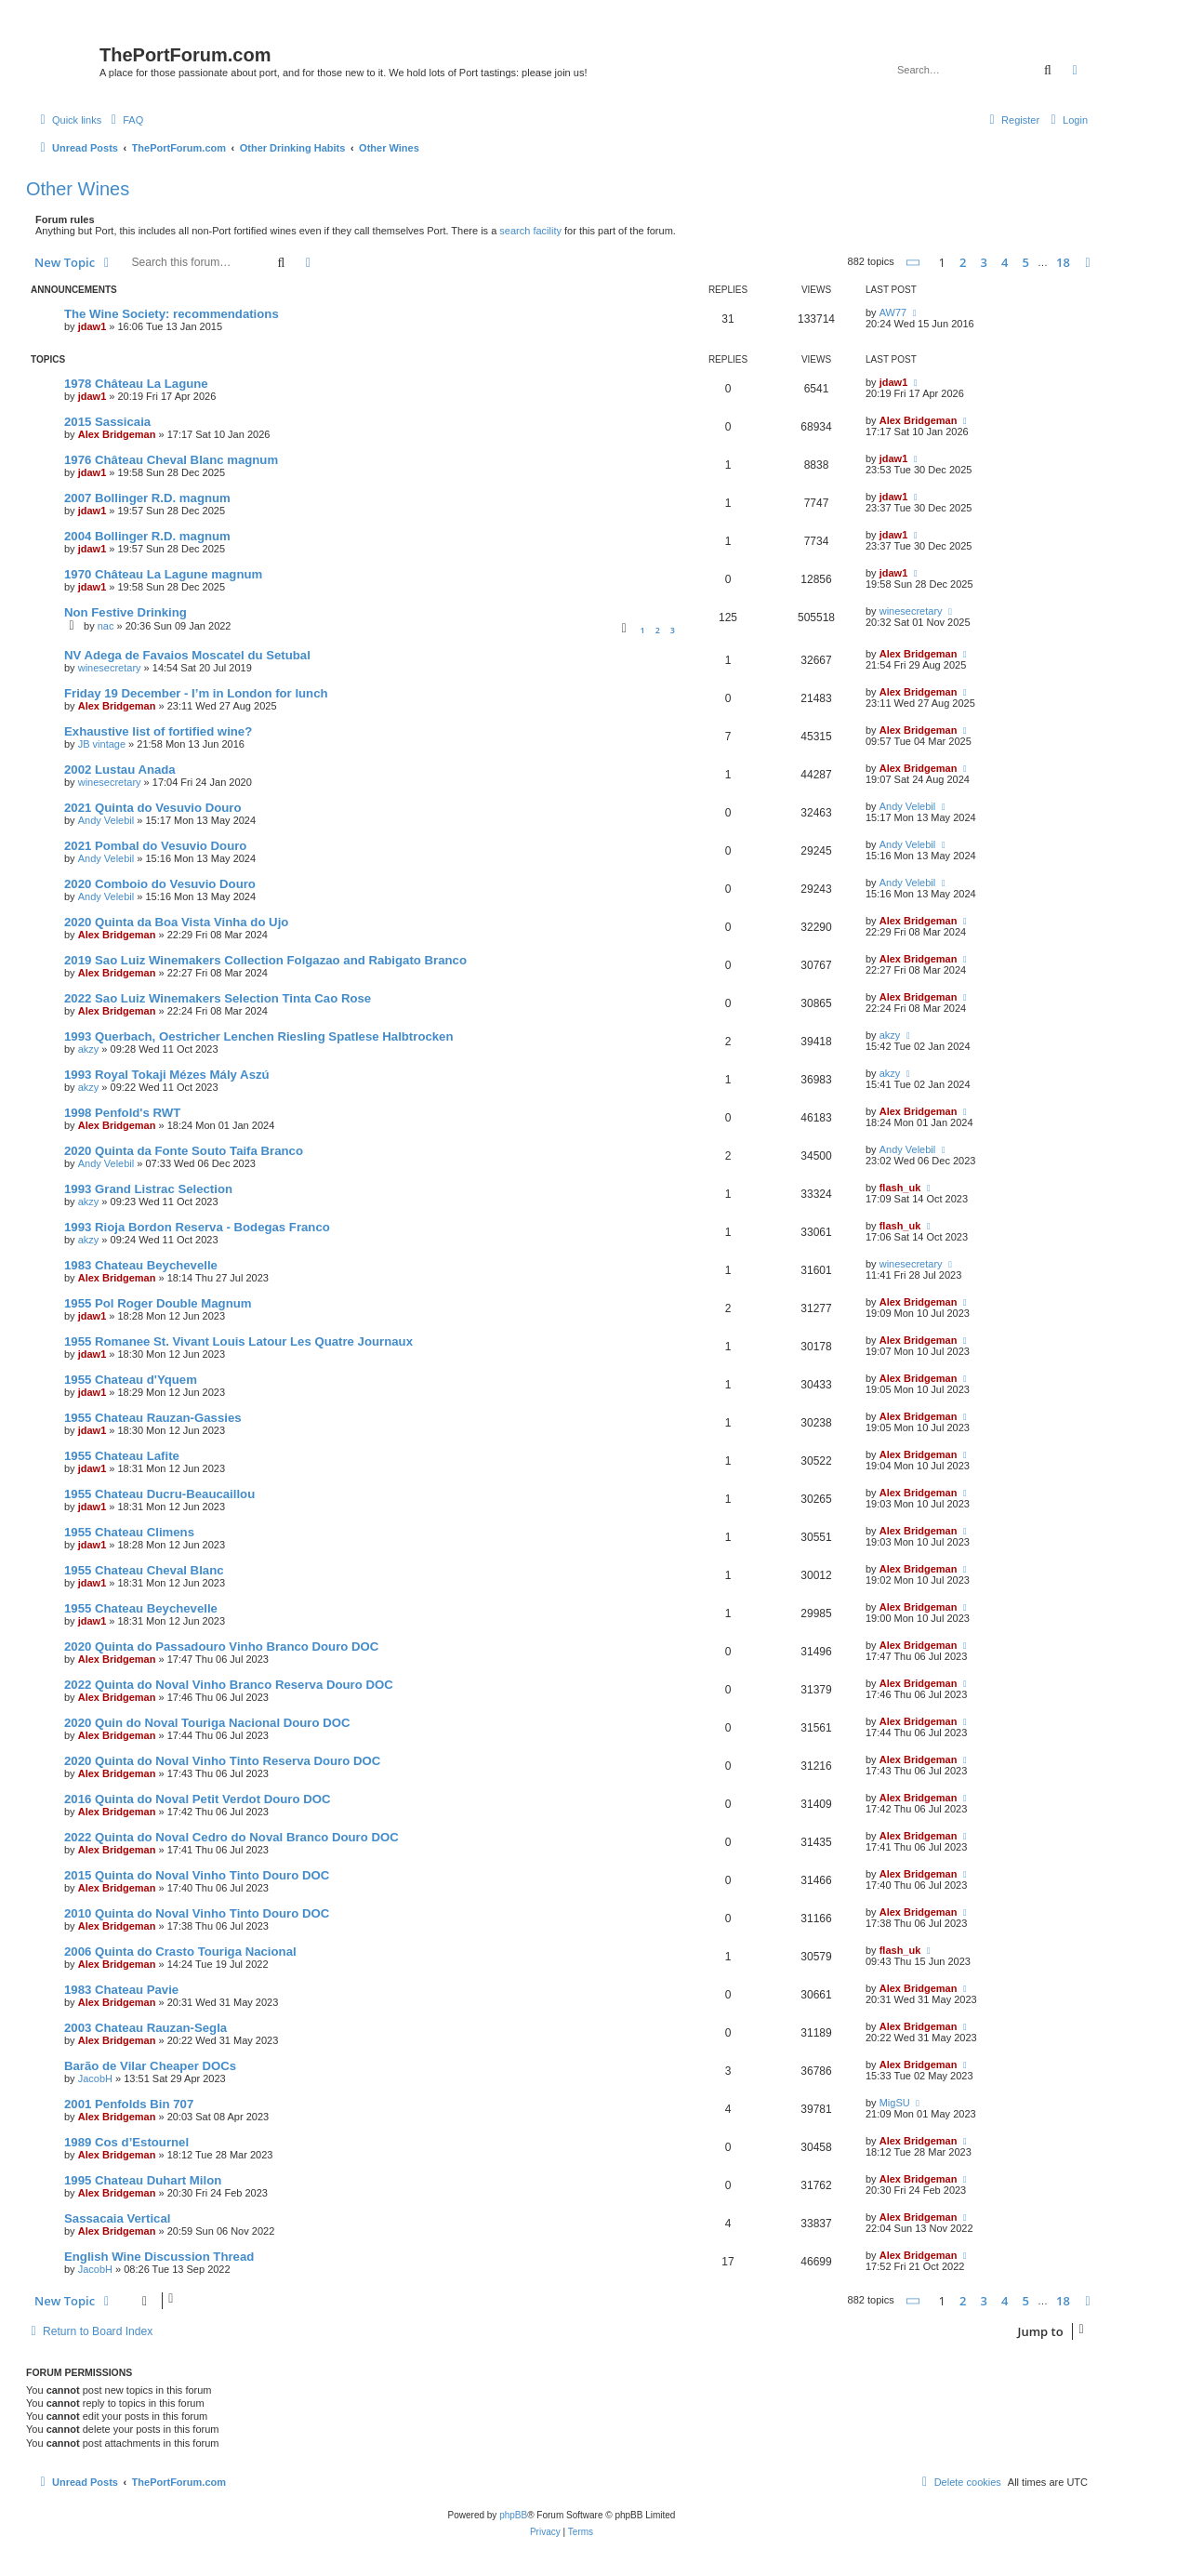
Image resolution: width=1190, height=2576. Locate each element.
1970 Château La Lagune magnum (163, 574)
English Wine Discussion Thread (159, 2257)
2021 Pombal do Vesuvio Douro (155, 846)
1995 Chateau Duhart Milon (142, 2180)
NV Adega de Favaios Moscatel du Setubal (187, 655)
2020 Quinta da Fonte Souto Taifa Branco (183, 1151)
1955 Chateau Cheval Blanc (144, 1570)
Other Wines (77, 189)
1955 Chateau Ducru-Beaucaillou (159, 1494)
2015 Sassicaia (107, 422)
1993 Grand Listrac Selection (148, 1189)
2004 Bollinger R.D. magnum (147, 536)
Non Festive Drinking (125, 612)
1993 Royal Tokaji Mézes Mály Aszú (167, 1075)
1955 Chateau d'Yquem (130, 1380)
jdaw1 (92, 326)
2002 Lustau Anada (120, 770)
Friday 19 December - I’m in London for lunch (196, 693)
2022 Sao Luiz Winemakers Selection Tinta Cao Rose (217, 998)
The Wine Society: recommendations (171, 314)
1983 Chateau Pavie (121, 1990)
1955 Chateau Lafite (121, 1456)
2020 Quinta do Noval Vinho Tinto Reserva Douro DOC (222, 1761)
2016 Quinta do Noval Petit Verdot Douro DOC (197, 1799)
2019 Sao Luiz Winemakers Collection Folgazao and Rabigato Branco (265, 960)
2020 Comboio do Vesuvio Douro (160, 884)
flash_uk (900, 1187)
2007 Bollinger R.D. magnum (147, 498)
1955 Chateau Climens (129, 1532)
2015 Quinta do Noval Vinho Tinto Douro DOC (196, 1875)
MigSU (894, 2102)
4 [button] (1004, 262)
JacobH (95, 2078)
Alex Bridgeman (117, 434)
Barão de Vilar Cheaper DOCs (150, 2066)
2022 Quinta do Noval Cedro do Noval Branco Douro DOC (231, 1837)
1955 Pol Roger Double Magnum (158, 1303)
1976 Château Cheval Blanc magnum (171, 460)
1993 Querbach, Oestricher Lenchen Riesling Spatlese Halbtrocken (259, 1036)
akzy (88, 1049)
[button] (914, 262)
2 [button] (962, 262)
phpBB (513, 2515)
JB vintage (102, 744)
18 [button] (1063, 262)
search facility (530, 230)
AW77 (893, 312)
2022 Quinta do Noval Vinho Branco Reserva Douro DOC (228, 1685)
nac (106, 625)
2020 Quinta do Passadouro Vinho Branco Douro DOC (221, 1646)
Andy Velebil (106, 820)
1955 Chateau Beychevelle (141, 1608)
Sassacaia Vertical (117, 2218)
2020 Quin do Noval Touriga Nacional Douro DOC (207, 1723)
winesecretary (911, 611)
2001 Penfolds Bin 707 (128, 2104)
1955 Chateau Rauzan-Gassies (153, 1418)
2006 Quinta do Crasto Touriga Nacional (180, 1952)
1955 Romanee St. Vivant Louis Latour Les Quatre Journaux (238, 1341)
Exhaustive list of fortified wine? (158, 731)
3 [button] (984, 262)
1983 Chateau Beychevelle (141, 1265)
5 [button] (1026, 262)
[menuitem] (124, 120)
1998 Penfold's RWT (122, 1113)
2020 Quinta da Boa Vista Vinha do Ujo (176, 922)
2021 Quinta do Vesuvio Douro (153, 808)
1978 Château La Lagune (136, 384)
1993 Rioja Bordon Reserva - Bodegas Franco (197, 1227)
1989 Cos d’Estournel (126, 2142)
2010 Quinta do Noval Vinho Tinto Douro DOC (196, 1913)
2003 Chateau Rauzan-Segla (145, 2028)
